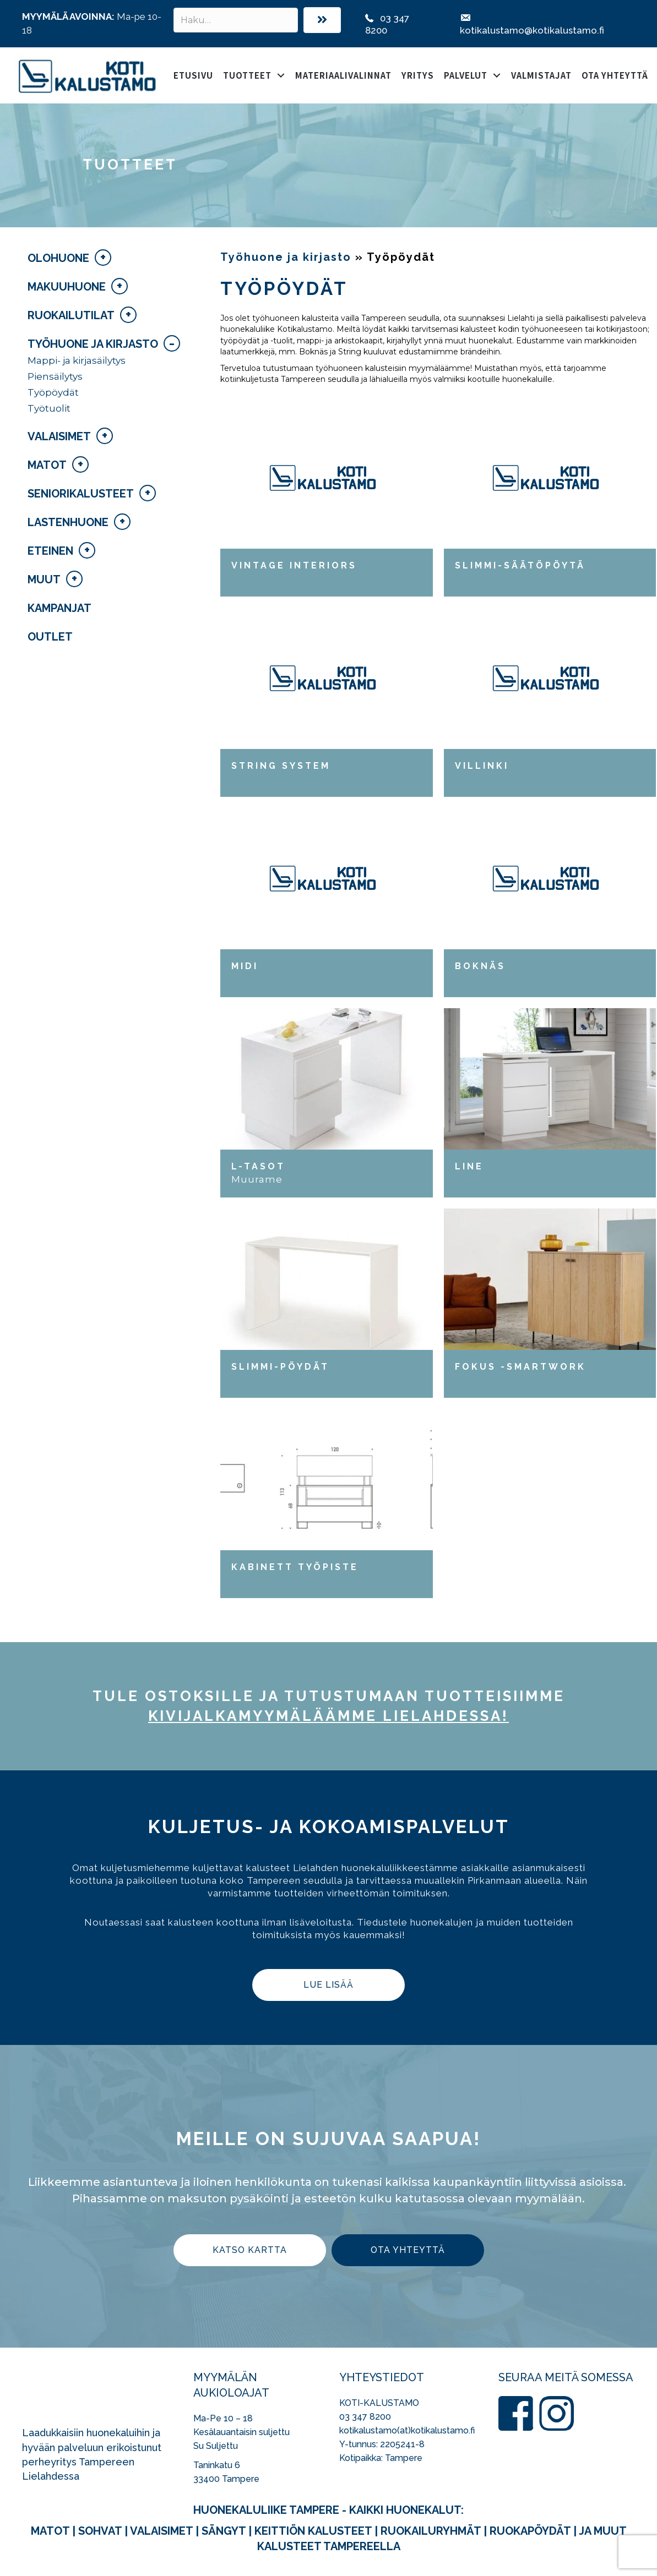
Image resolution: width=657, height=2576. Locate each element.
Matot (47, 465)
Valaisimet (59, 436)
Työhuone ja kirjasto (93, 344)
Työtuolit (49, 408)
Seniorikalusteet (81, 493)
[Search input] (235, 20)
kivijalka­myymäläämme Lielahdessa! (328, 1716)
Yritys (417, 75)
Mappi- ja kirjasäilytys (77, 360)
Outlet (50, 636)
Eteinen (50, 550)
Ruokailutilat (71, 315)
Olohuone (58, 258)
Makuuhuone (67, 286)
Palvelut (465, 75)
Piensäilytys (55, 376)
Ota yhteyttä (615, 75)
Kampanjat (59, 608)
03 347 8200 (365, 2416)
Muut (44, 579)
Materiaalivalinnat (343, 75)
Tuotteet (247, 75)
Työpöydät (53, 392)
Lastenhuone (68, 522)
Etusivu (193, 75)
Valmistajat (541, 75)
